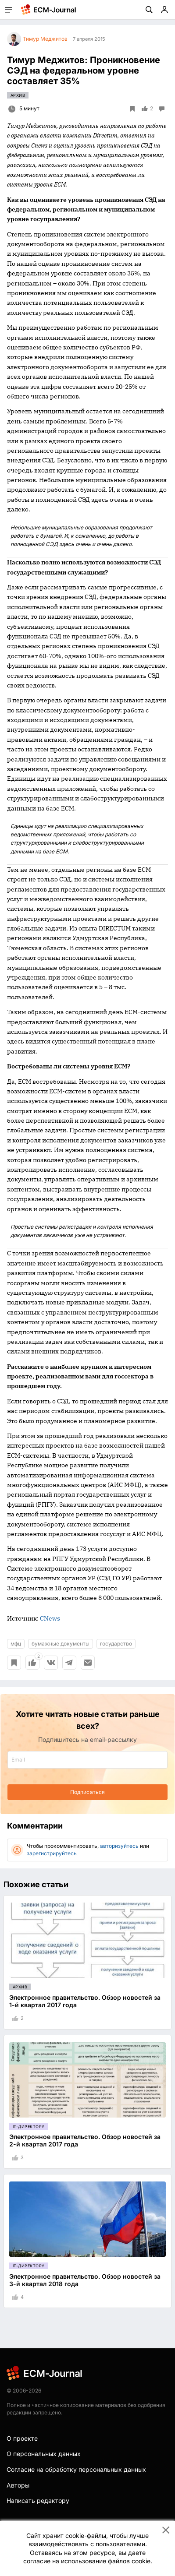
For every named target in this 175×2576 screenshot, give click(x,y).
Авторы (18, 2485)
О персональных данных (44, 2453)
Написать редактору (38, 2500)
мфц (16, 1643)
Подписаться (87, 1792)
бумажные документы (60, 1643)
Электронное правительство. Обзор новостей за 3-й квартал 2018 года (85, 2280)
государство (116, 1643)
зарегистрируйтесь (52, 1853)
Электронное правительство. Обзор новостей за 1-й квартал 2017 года (85, 2001)
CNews (50, 1618)
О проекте (22, 2438)
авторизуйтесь (119, 1846)
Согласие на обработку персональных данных (76, 2469)
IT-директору (28, 2126)
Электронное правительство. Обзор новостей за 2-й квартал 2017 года (85, 2140)
